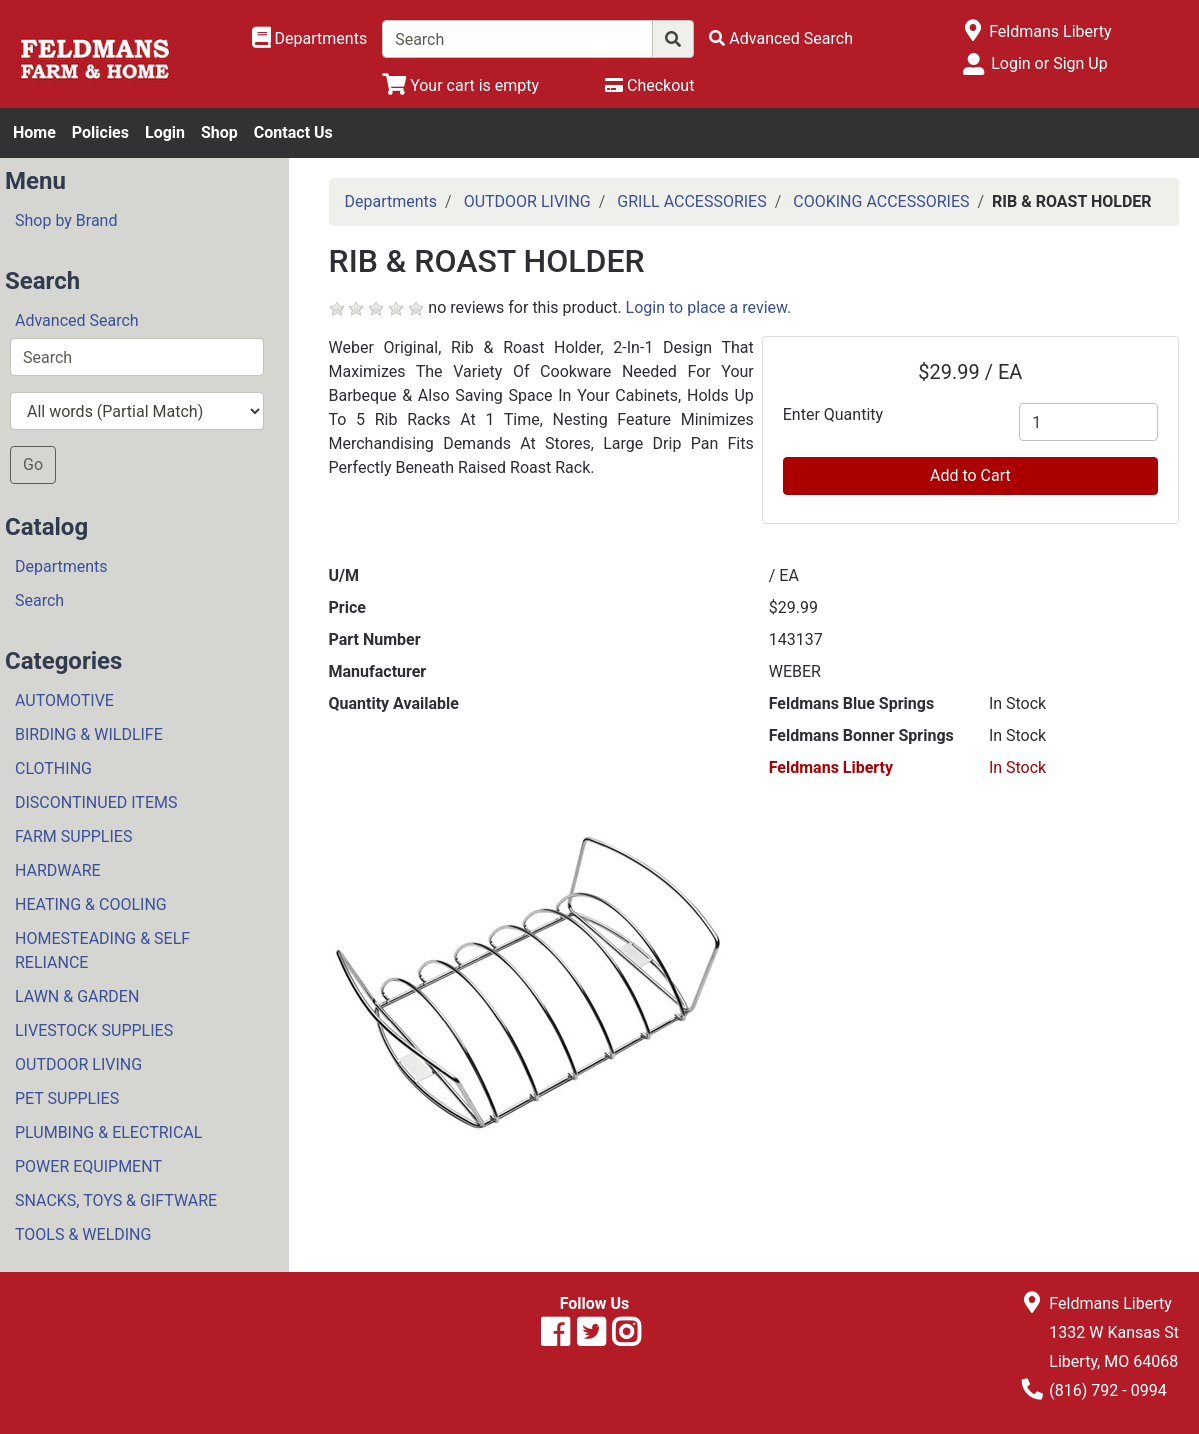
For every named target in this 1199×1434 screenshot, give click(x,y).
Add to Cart (970, 475)
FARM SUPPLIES (73, 836)
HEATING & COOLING (91, 904)
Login (165, 132)
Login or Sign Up (1049, 63)
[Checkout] (649, 85)
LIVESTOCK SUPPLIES (94, 1030)
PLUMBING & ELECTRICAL (108, 1132)
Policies (100, 132)
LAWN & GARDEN (77, 996)
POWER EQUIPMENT (88, 1166)
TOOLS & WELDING (83, 1234)
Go (33, 464)
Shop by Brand (66, 220)
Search (39, 600)
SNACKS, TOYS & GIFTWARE (116, 1200)
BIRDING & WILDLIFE (89, 734)
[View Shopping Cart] (460, 85)
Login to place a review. (709, 307)
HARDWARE (58, 870)
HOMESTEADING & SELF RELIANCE (102, 950)
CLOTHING (53, 768)
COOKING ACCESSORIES (881, 201)
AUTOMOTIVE (64, 700)
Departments (61, 566)
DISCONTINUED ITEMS (96, 802)
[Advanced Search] (781, 38)
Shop (219, 132)
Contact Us (293, 132)
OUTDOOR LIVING (78, 1064)
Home (34, 132)
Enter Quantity (833, 414)
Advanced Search (77, 320)
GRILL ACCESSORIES (691, 201)
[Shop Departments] (310, 39)
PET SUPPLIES (67, 1098)
